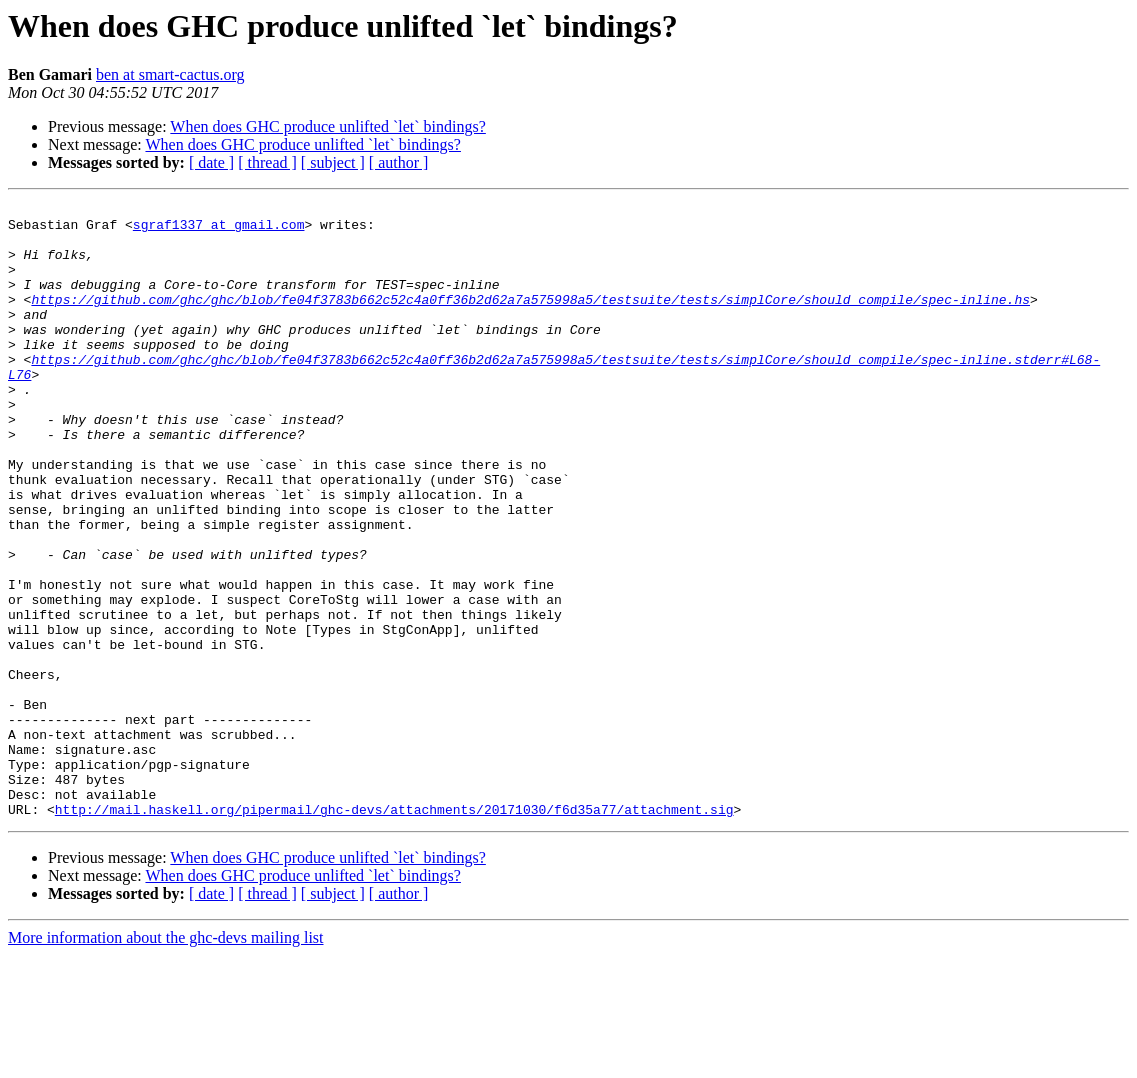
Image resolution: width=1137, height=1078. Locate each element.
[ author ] (399, 162)
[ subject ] (333, 162)
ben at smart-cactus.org (170, 74)
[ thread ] (267, 162)
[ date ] (211, 162)
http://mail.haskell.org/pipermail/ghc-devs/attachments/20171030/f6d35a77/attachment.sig (394, 932)
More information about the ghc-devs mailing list (166, 1060)
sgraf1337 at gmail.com (219, 230)
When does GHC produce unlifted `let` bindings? (327, 126)
